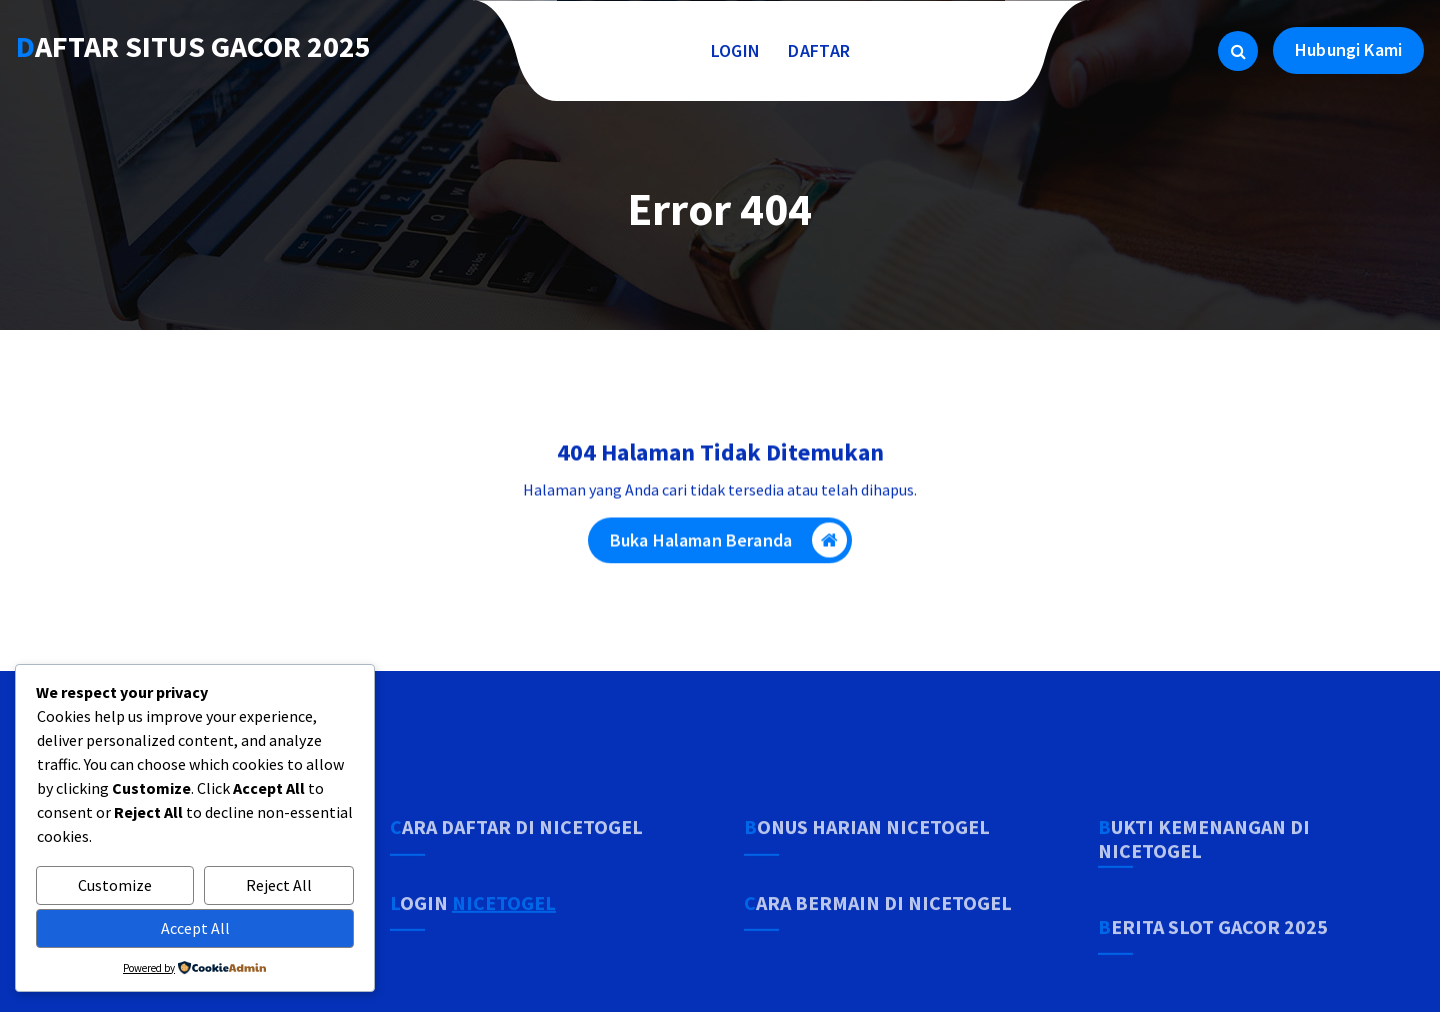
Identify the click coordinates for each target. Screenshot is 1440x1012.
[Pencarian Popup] (1238, 51)
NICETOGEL (504, 936)
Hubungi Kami (1348, 49)
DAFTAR (819, 50)
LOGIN (736, 50)
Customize (115, 885)
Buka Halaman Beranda (728, 542)
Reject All (279, 885)
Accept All (195, 928)
